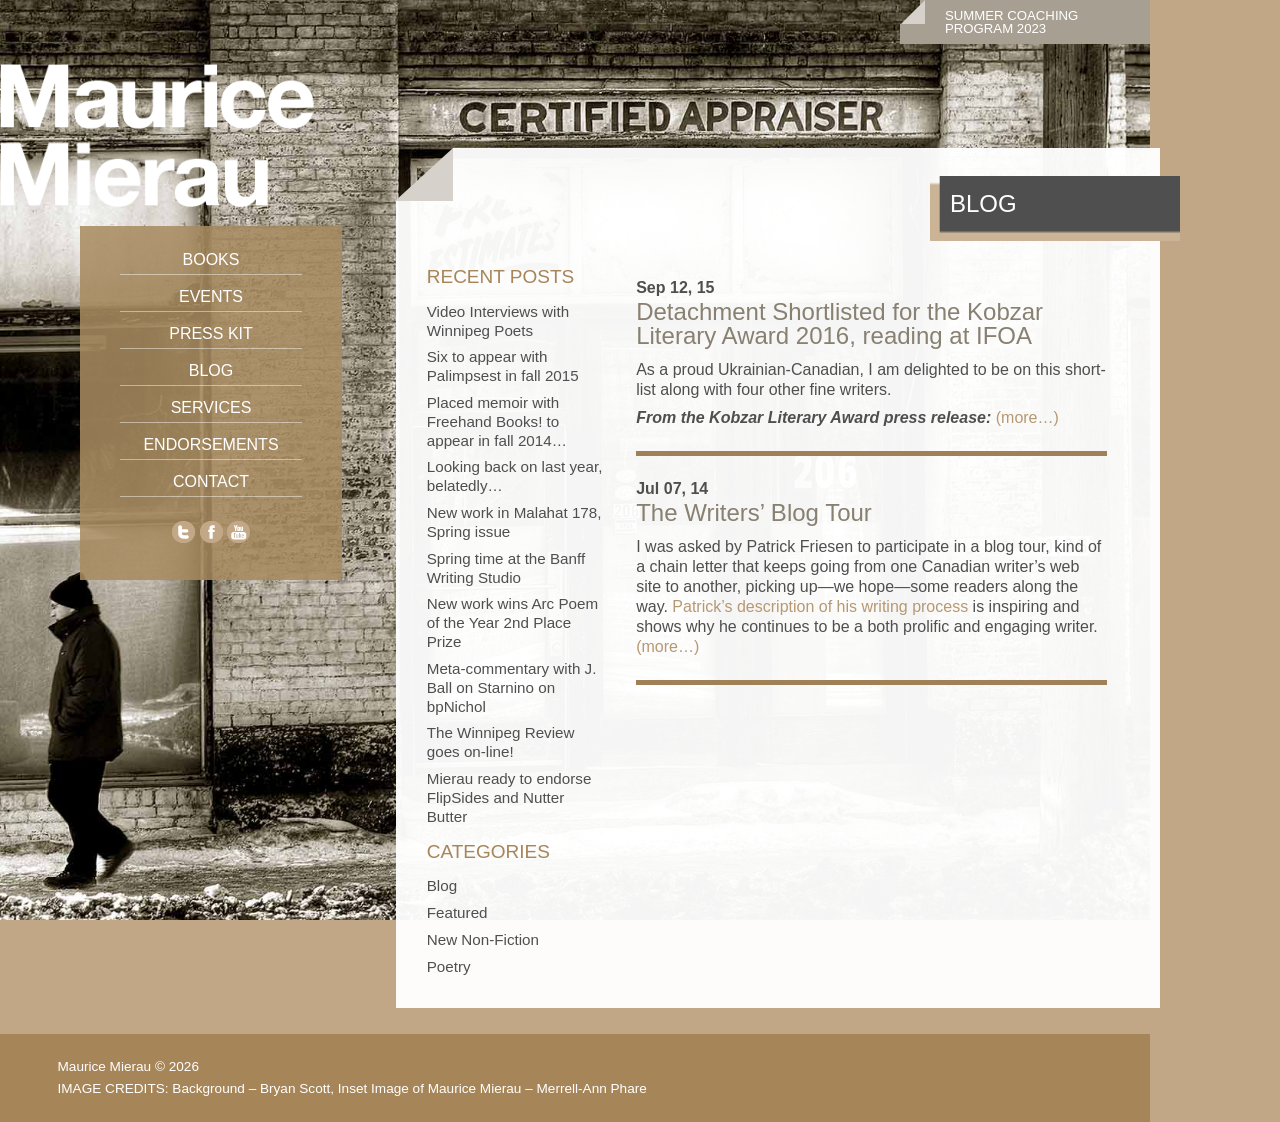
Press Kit (211, 333)
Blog (211, 370)
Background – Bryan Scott (251, 1088)
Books (211, 259)
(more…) (1027, 417)
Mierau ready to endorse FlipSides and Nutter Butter (509, 797)
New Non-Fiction (483, 939)
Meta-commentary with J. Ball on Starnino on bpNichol (512, 687)
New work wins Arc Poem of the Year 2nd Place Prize (512, 622)
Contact (211, 481)
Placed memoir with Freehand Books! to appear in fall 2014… (497, 421)
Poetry (449, 966)
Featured (457, 912)
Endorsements (210, 444)
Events (211, 296)
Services (211, 407)
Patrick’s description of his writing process (820, 606)
